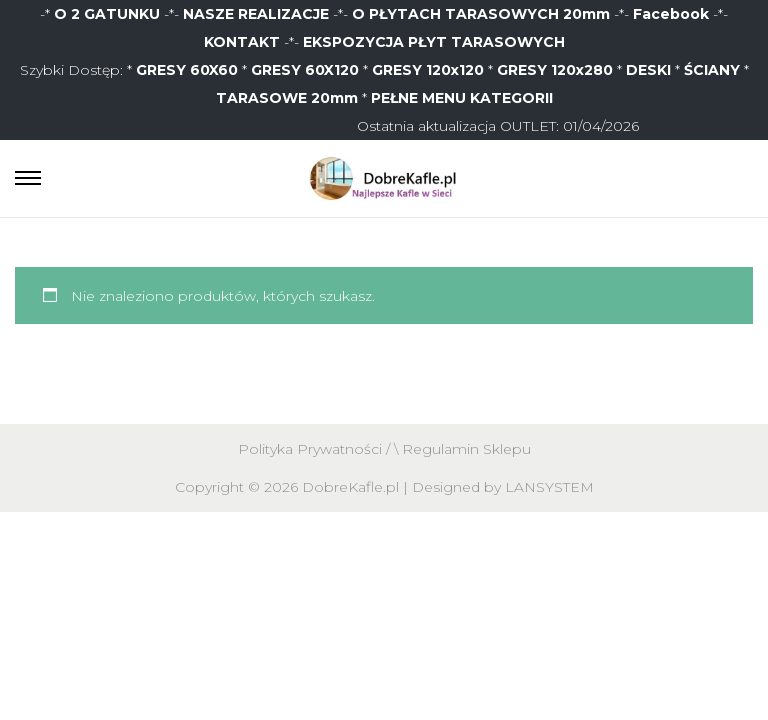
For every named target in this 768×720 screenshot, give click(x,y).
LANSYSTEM (549, 487)
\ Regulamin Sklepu (462, 449)
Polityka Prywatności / (316, 449)
